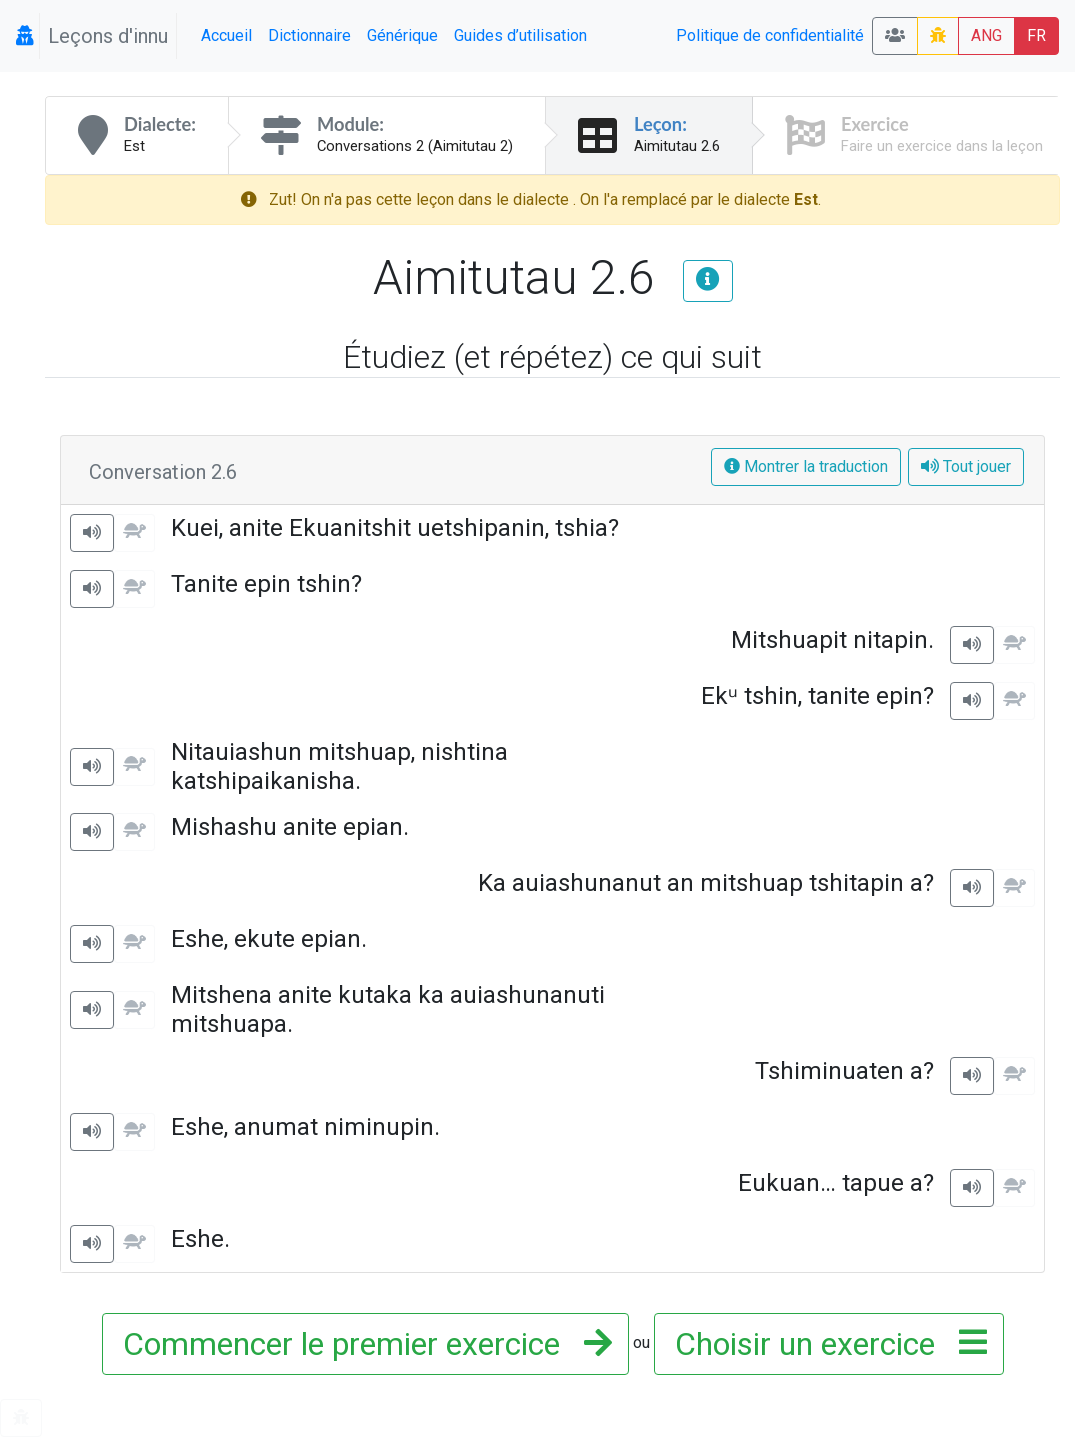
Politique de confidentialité (770, 35)
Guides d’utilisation (520, 35)
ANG (986, 35)
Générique (402, 35)
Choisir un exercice (825, 1344)
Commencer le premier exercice (361, 1344)
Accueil (226, 35)
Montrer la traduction (806, 466)
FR (1036, 35)
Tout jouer (966, 466)
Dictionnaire (309, 35)
